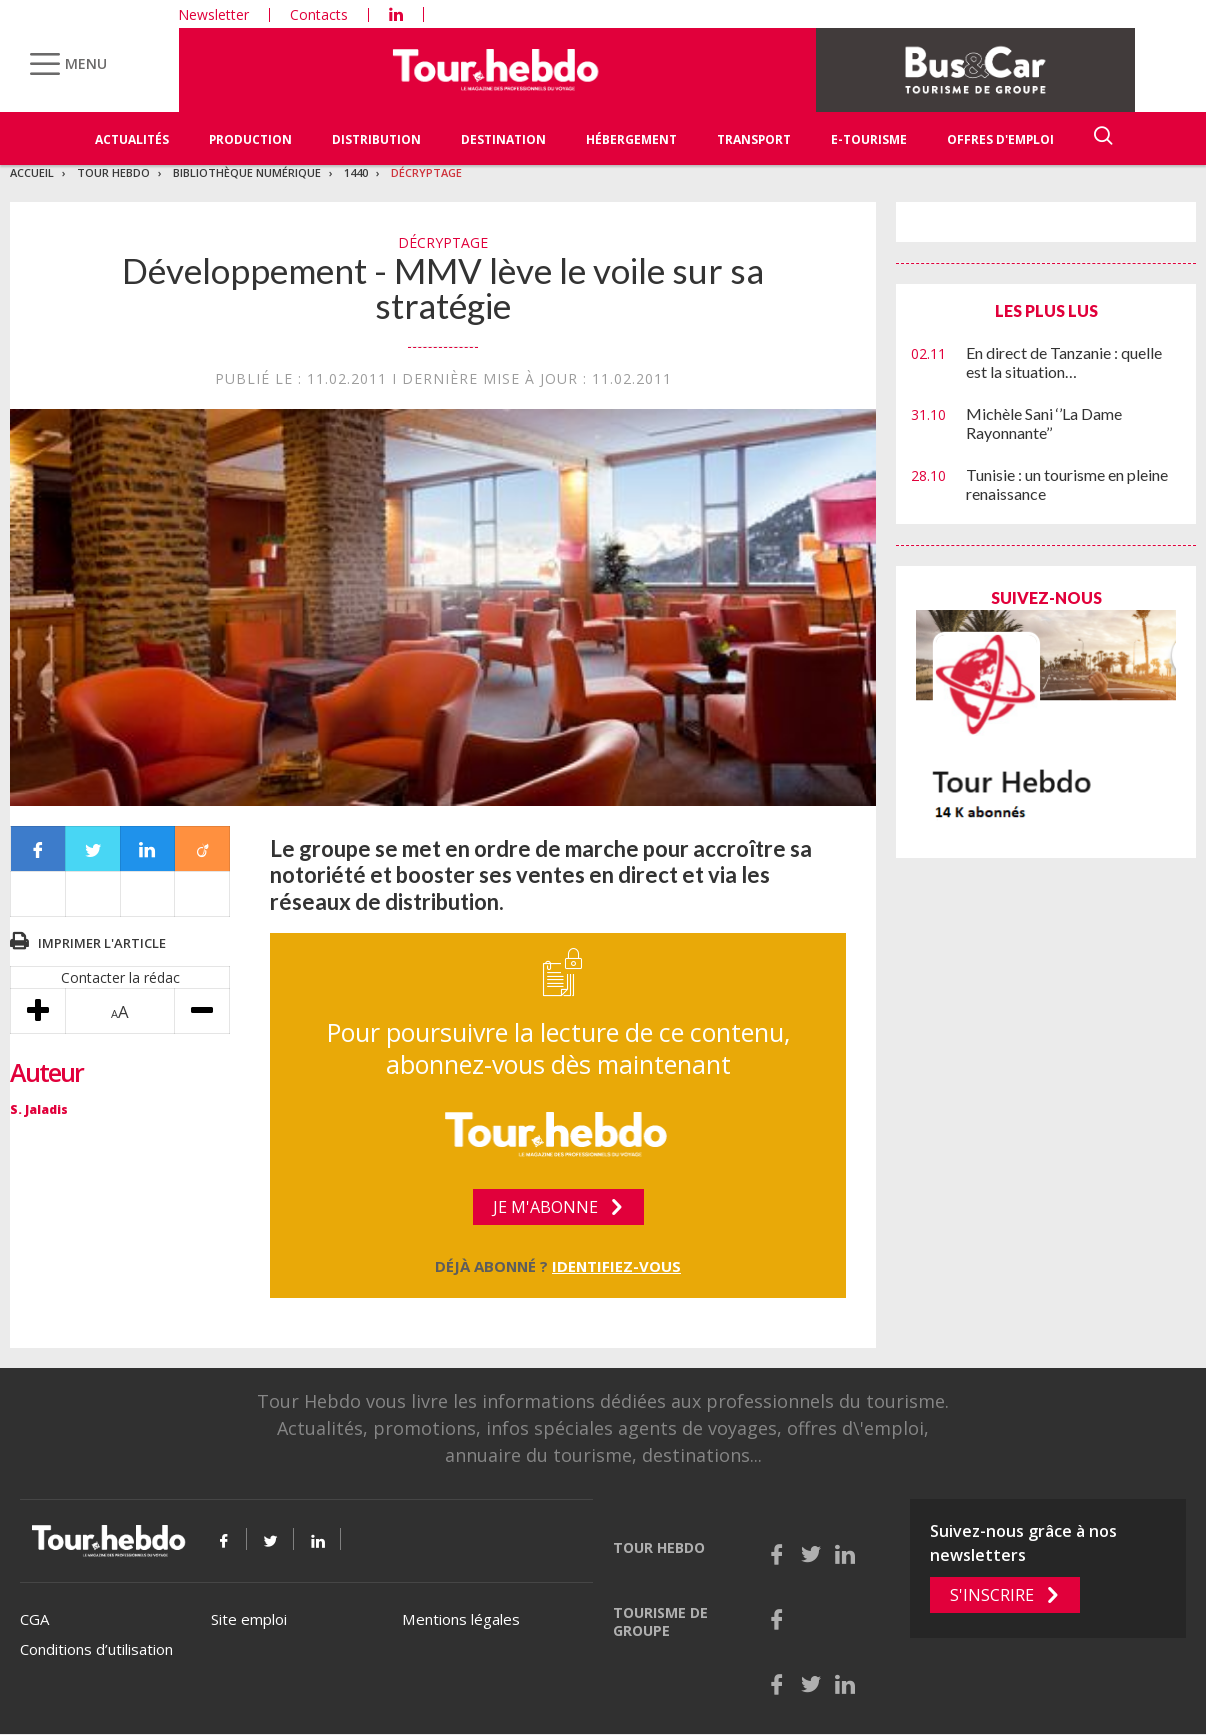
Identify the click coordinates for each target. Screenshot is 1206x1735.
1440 (356, 172)
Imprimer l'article (102, 943)
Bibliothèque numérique (247, 172)
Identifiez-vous (616, 1266)
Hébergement (631, 139)
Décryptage (426, 172)
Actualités (132, 139)
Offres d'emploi (1000, 139)
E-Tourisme (869, 139)
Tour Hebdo (113, 172)
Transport (754, 139)
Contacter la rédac (120, 977)
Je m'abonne (545, 1207)
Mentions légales (461, 1619)
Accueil (32, 172)
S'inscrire (992, 1595)
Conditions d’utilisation (96, 1649)
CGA (34, 1619)
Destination (503, 139)
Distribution (376, 139)
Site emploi (249, 1619)
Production (250, 139)
